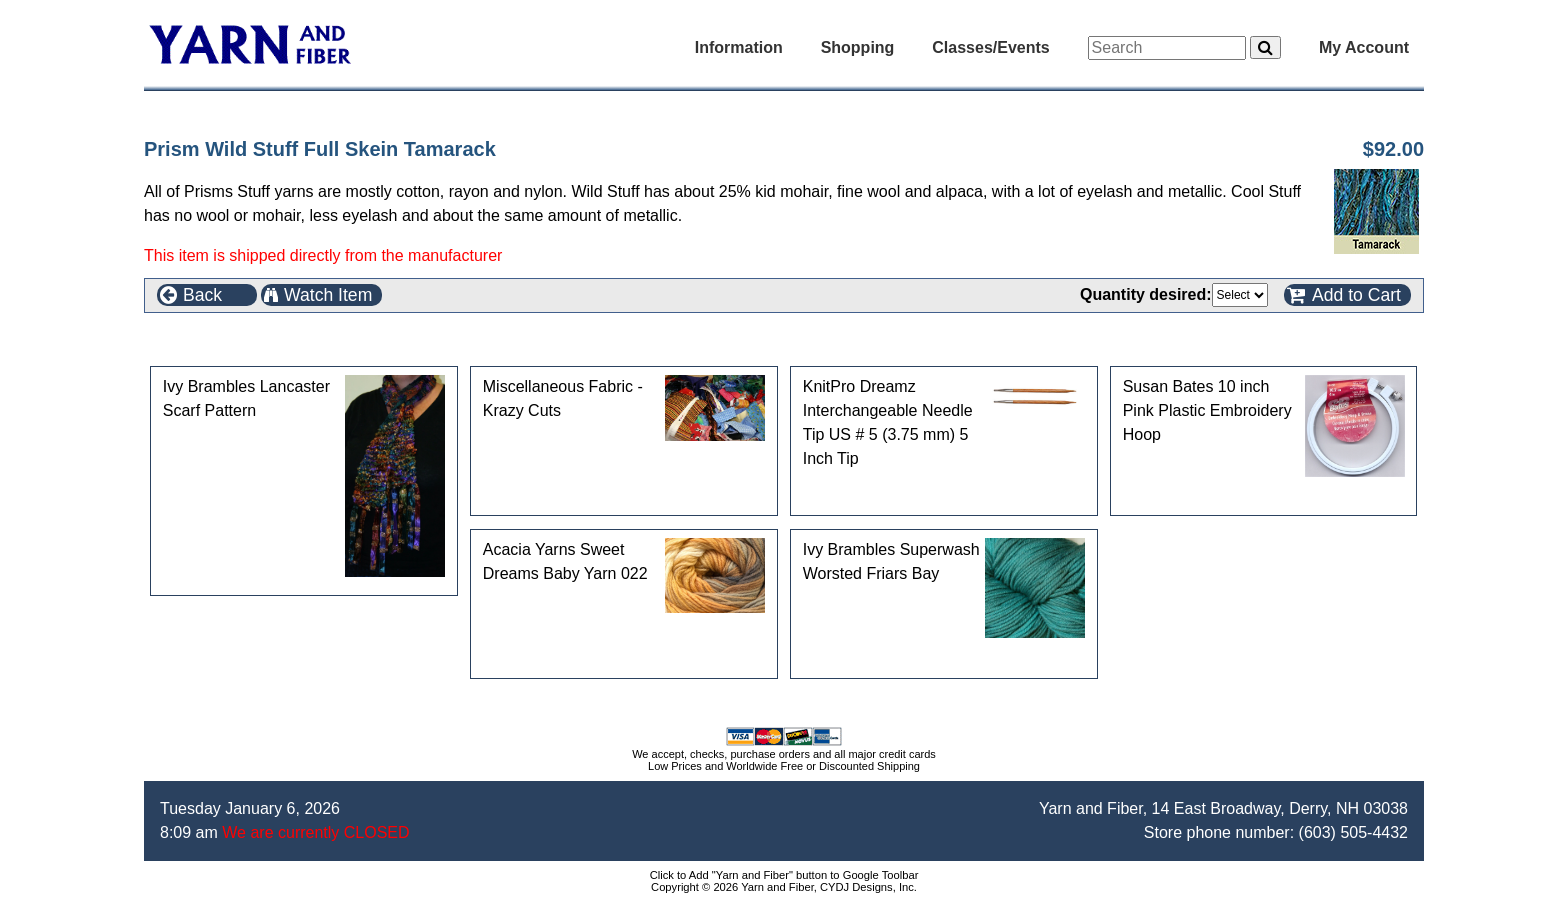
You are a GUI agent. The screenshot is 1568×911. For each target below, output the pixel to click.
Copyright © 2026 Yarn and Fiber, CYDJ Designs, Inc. (784, 887)
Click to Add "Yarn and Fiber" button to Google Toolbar (784, 875)
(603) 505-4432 (1353, 832)
